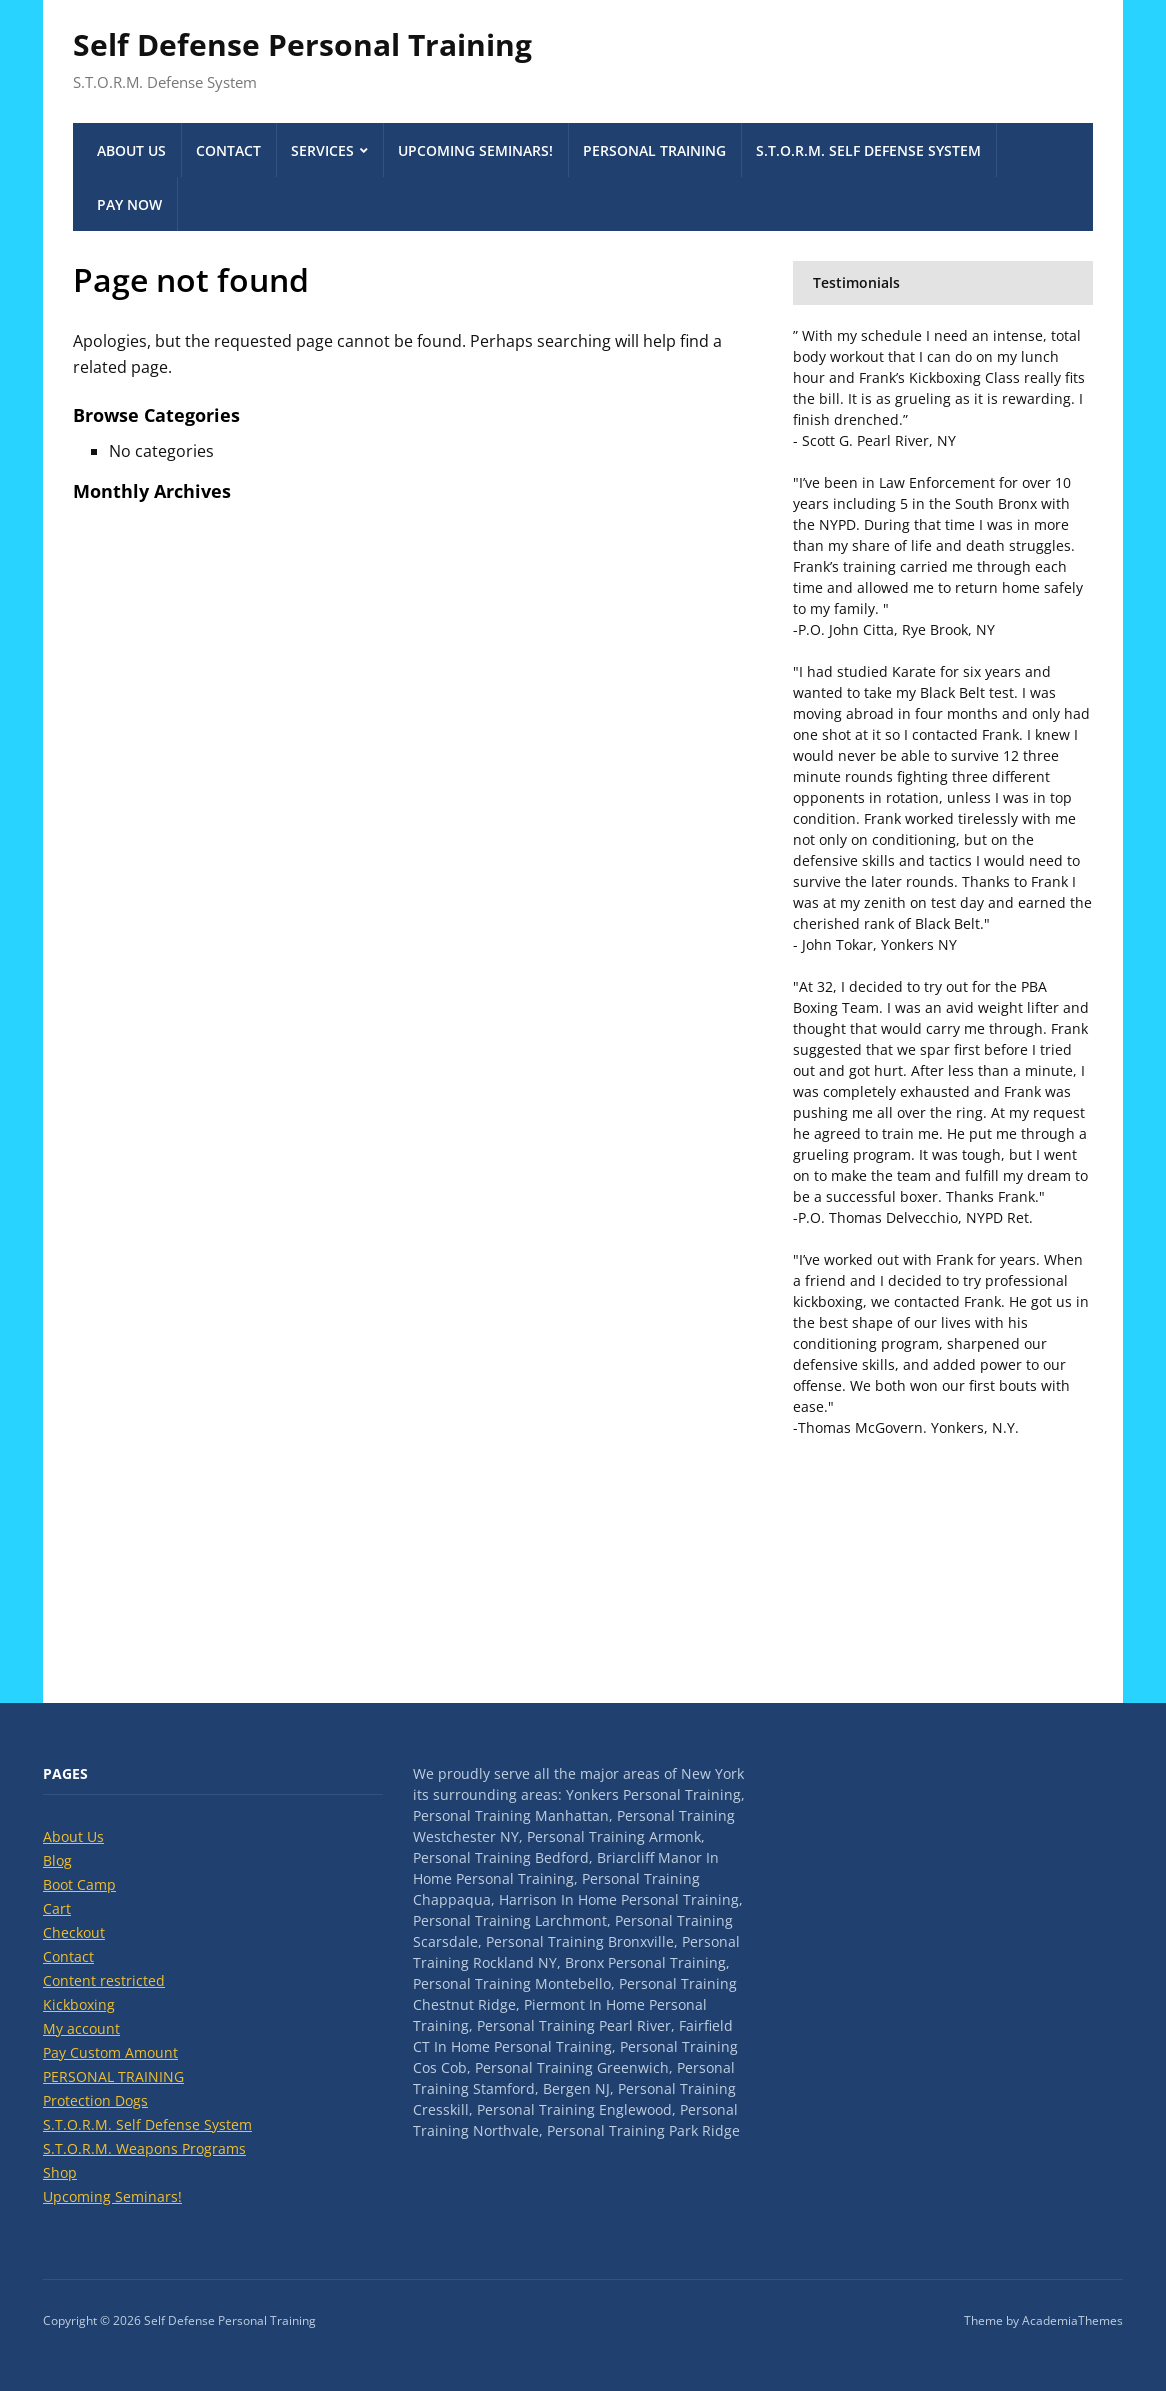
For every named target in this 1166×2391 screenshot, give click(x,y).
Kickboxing (79, 2004)
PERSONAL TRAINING (654, 150)
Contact (228, 150)
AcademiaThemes (1072, 2320)
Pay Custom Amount (110, 2052)
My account (81, 2028)
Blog (57, 1860)
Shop (60, 2172)
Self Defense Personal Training (302, 44)
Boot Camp (79, 1884)
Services (322, 150)
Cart (57, 1908)
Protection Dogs (95, 2100)
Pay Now (129, 204)
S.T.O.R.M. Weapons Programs (144, 2148)
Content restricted (104, 1980)
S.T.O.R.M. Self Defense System (868, 150)
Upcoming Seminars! (475, 150)
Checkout (74, 1932)
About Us (131, 150)
